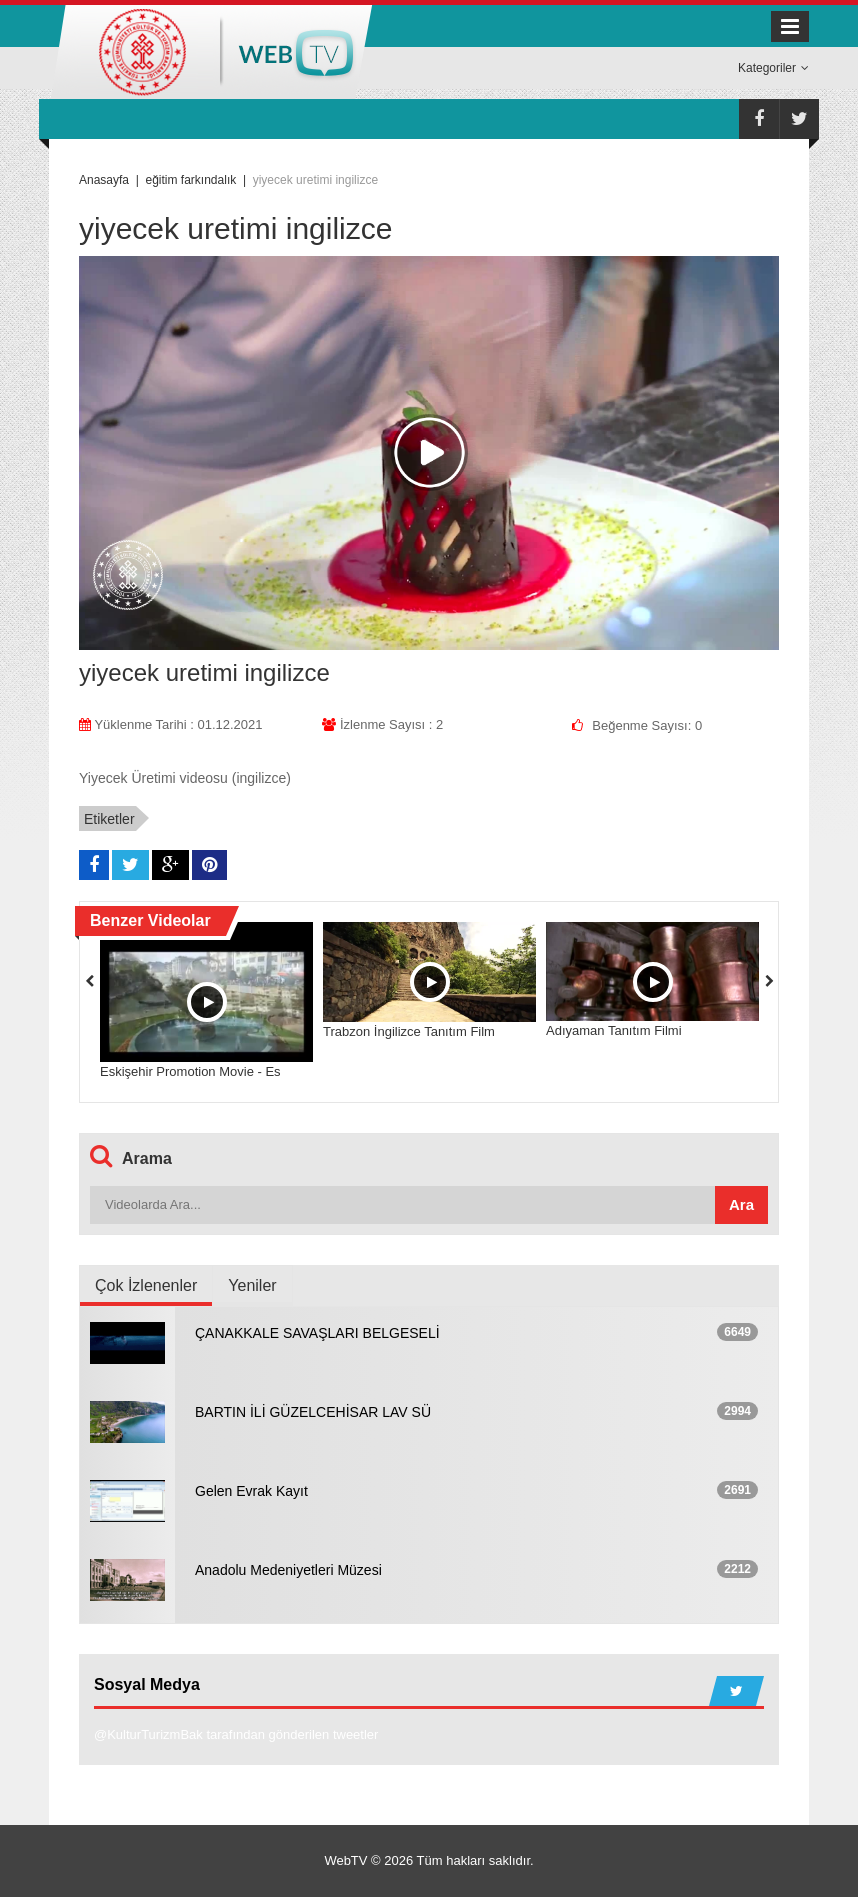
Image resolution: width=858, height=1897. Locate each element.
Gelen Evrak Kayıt (251, 1491)
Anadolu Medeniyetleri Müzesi (288, 1570)
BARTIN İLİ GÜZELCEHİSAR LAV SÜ (313, 1412)
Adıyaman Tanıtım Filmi (614, 1030)
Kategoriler (773, 68)
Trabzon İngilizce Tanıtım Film (409, 1031)
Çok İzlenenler (146, 1285)
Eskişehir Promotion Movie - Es (190, 1071)
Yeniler (252, 1285)
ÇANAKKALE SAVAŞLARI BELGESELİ (317, 1333)
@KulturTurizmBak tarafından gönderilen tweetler (236, 1734)
